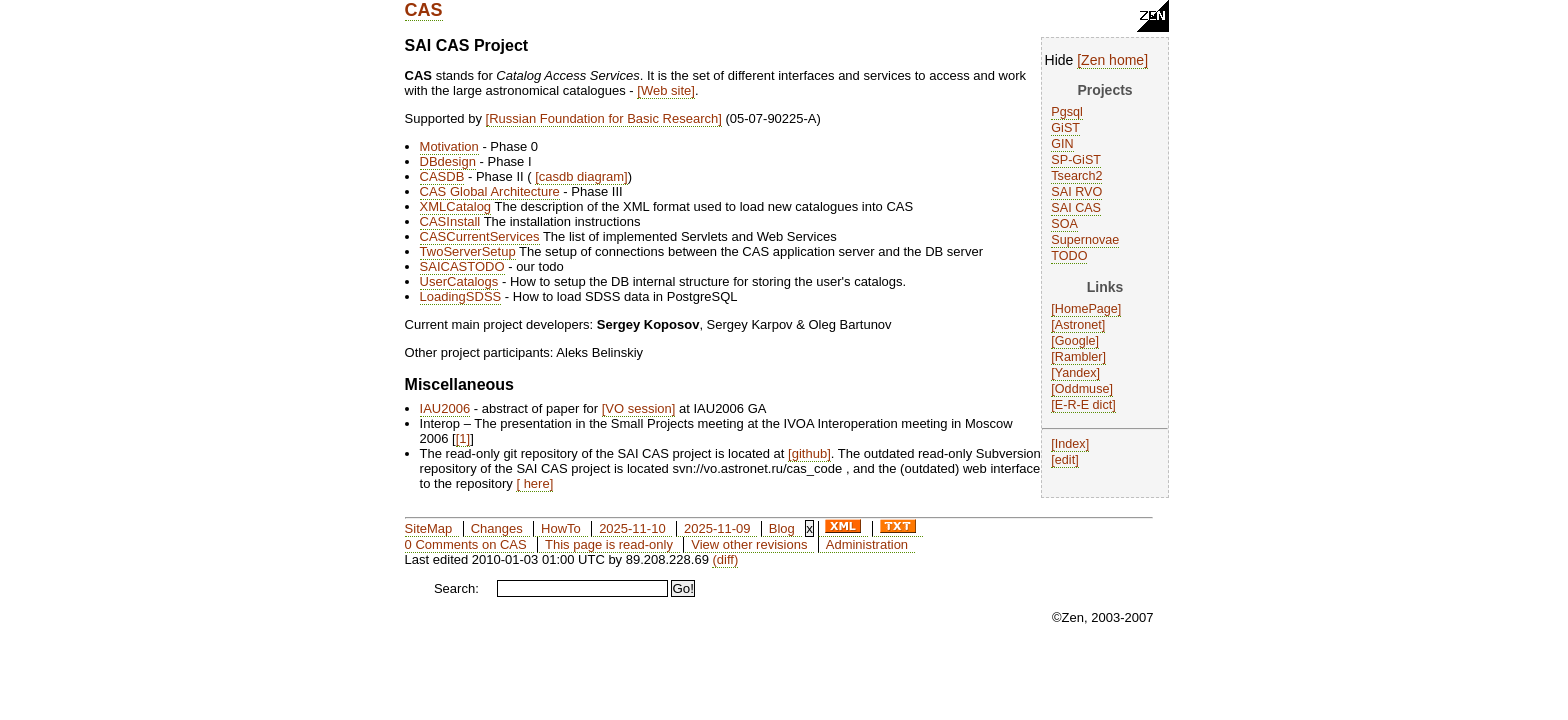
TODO (1069, 256)
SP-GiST (1076, 160)
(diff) (725, 559)
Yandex (1076, 373)
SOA (1064, 224)
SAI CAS (1076, 208)
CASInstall (450, 221)
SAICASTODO (462, 266)
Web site (666, 90)
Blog (782, 528)
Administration (867, 544)
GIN (1062, 144)
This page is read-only (609, 544)
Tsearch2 (1076, 176)
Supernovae (1085, 240)
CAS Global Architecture (490, 191)
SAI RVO (1076, 192)
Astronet (1078, 325)
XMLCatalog (456, 206)
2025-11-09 (717, 528)
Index (1070, 444)
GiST (1065, 128)
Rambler (1079, 357)
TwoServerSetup (468, 251)
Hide (1059, 60)
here (535, 483)
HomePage (1086, 309)
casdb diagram (581, 176)
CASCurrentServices (480, 236)
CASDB (442, 176)
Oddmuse (1082, 389)
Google (1075, 341)
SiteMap (429, 528)
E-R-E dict (1083, 405)
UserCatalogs (459, 281)
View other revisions (749, 544)
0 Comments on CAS (466, 544)
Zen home (1112, 60)
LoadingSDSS (461, 296)
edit (1065, 460)
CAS (424, 10)
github (809, 453)
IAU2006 (445, 408)
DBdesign (448, 161)
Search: (456, 588)
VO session (638, 408)
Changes (497, 528)
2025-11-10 (632, 528)
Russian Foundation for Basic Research (603, 118)
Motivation (449, 146)
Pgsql (1067, 112)
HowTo (561, 528)
